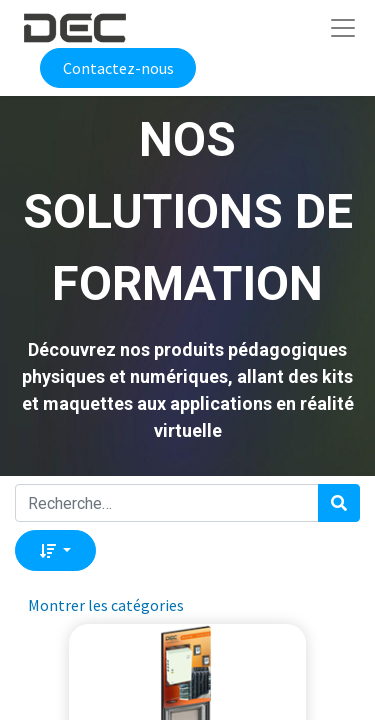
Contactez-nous (118, 68)
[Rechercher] (339, 503)
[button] (55, 550)
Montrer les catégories (106, 605)
